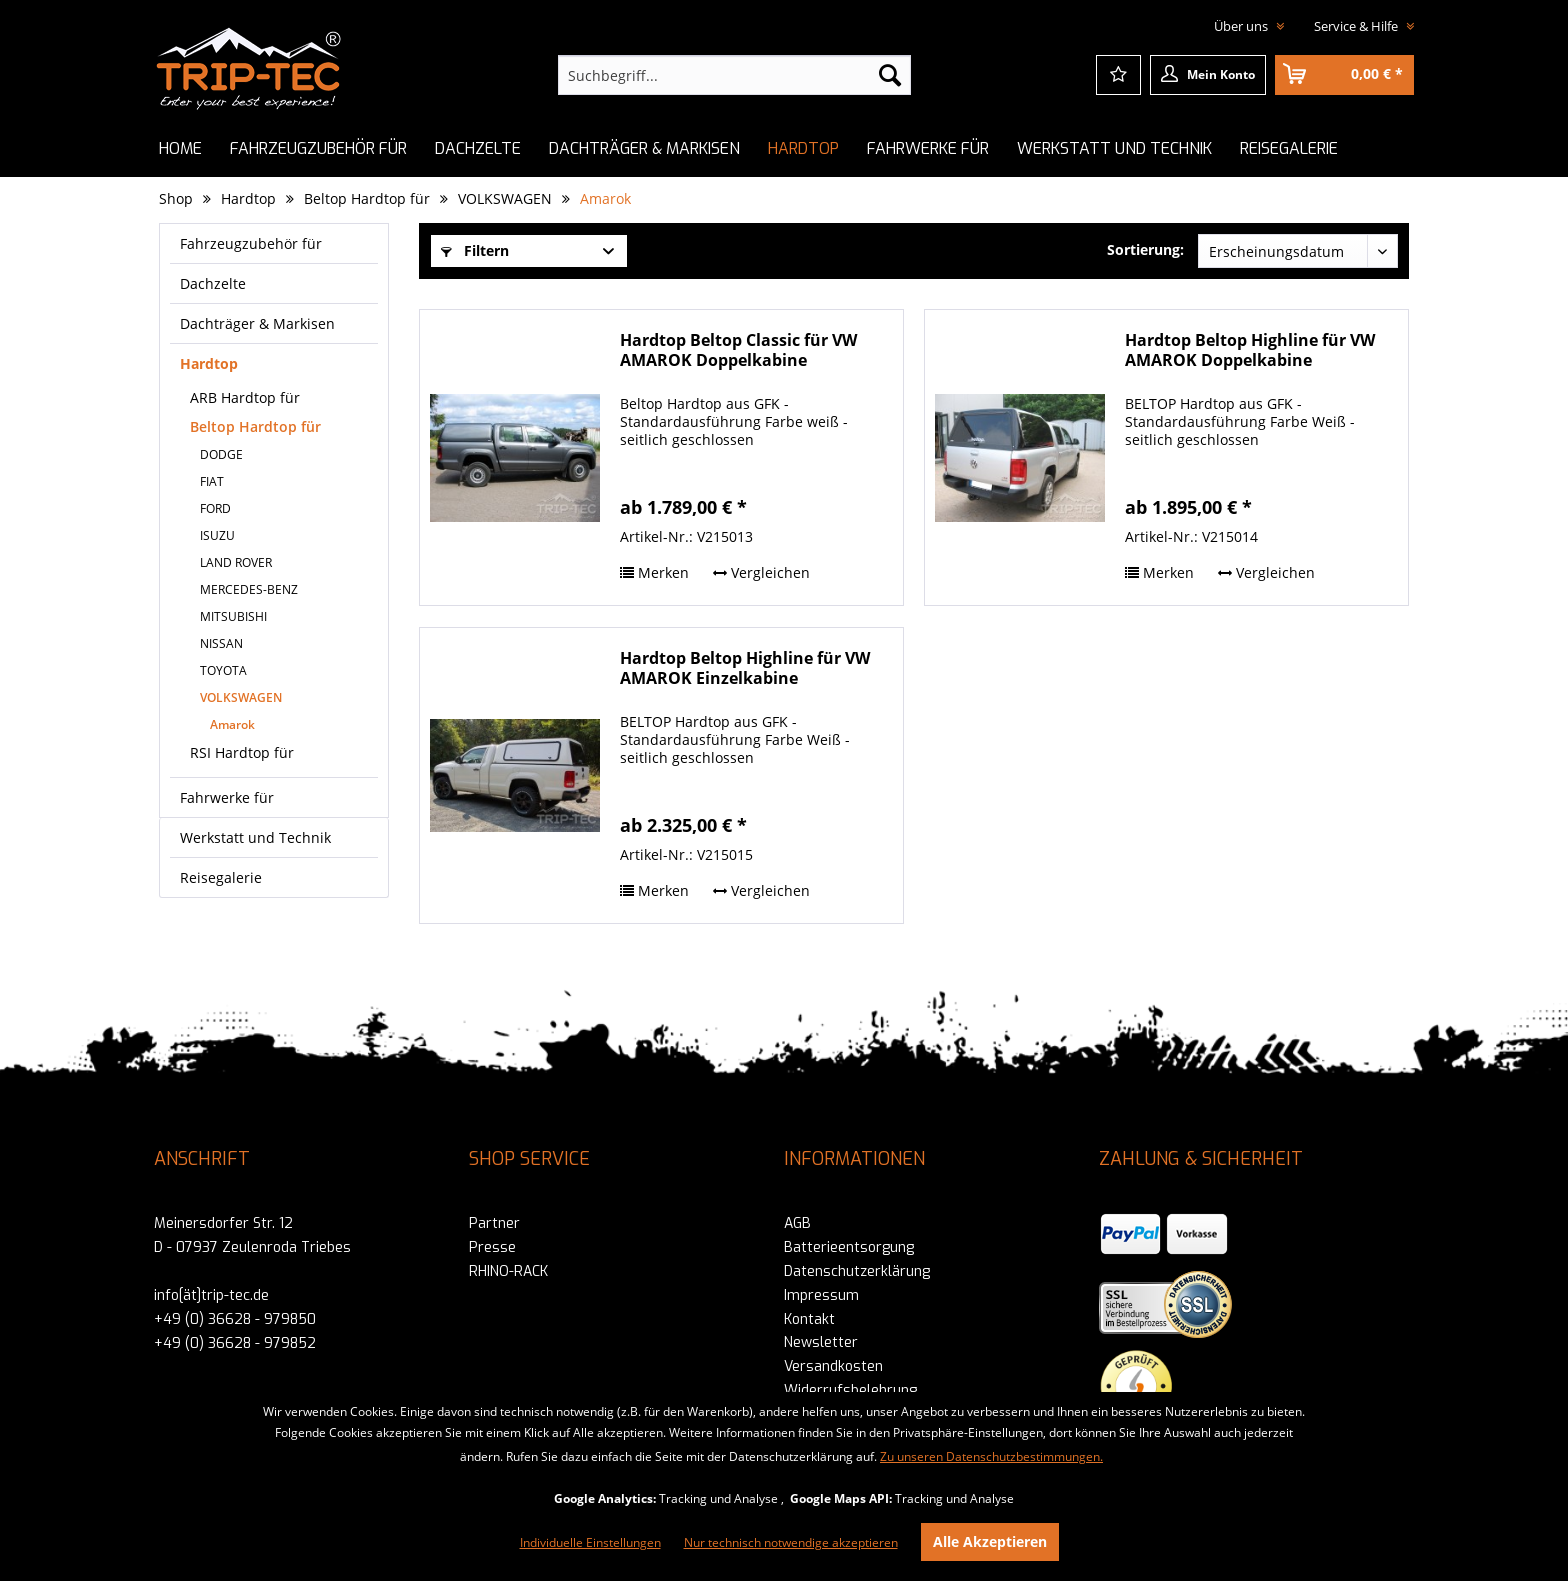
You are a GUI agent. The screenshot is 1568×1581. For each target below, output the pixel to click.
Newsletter (821, 1342)
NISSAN (221, 643)
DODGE (221, 454)
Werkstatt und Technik (255, 837)
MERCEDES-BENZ (249, 589)
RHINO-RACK (508, 1271)
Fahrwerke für (227, 797)
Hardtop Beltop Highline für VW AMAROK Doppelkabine (1250, 350)
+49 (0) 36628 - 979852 (235, 1343)
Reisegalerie (221, 877)
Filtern (475, 250)
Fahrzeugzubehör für (251, 243)
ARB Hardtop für (245, 397)
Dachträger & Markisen (257, 323)
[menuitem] (734, 75)
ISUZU (217, 535)
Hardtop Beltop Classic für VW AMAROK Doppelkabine (738, 350)
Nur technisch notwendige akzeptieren (791, 1542)
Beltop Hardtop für (255, 426)
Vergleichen (761, 572)
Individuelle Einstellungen (590, 1542)
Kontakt (809, 1319)
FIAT (212, 481)
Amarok (232, 724)
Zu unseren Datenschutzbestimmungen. (991, 1456)
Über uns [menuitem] (1242, 26)
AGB (797, 1223)
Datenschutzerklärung (857, 1271)
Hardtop (209, 363)
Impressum (821, 1295)
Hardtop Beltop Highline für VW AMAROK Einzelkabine (745, 668)
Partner (494, 1223)
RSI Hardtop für (242, 752)
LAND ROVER (236, 562)
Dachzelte (213, 283)
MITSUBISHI (233, 616)
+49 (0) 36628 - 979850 (235, 1319)
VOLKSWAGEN (241, 697)
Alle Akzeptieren (990, 1541)
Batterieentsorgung (849, 1247)
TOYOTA (223, 670)
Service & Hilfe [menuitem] (1357, 26)
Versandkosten (833, 1366)
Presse (492, 1247)
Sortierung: (1145, 249)
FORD (215, 508)
